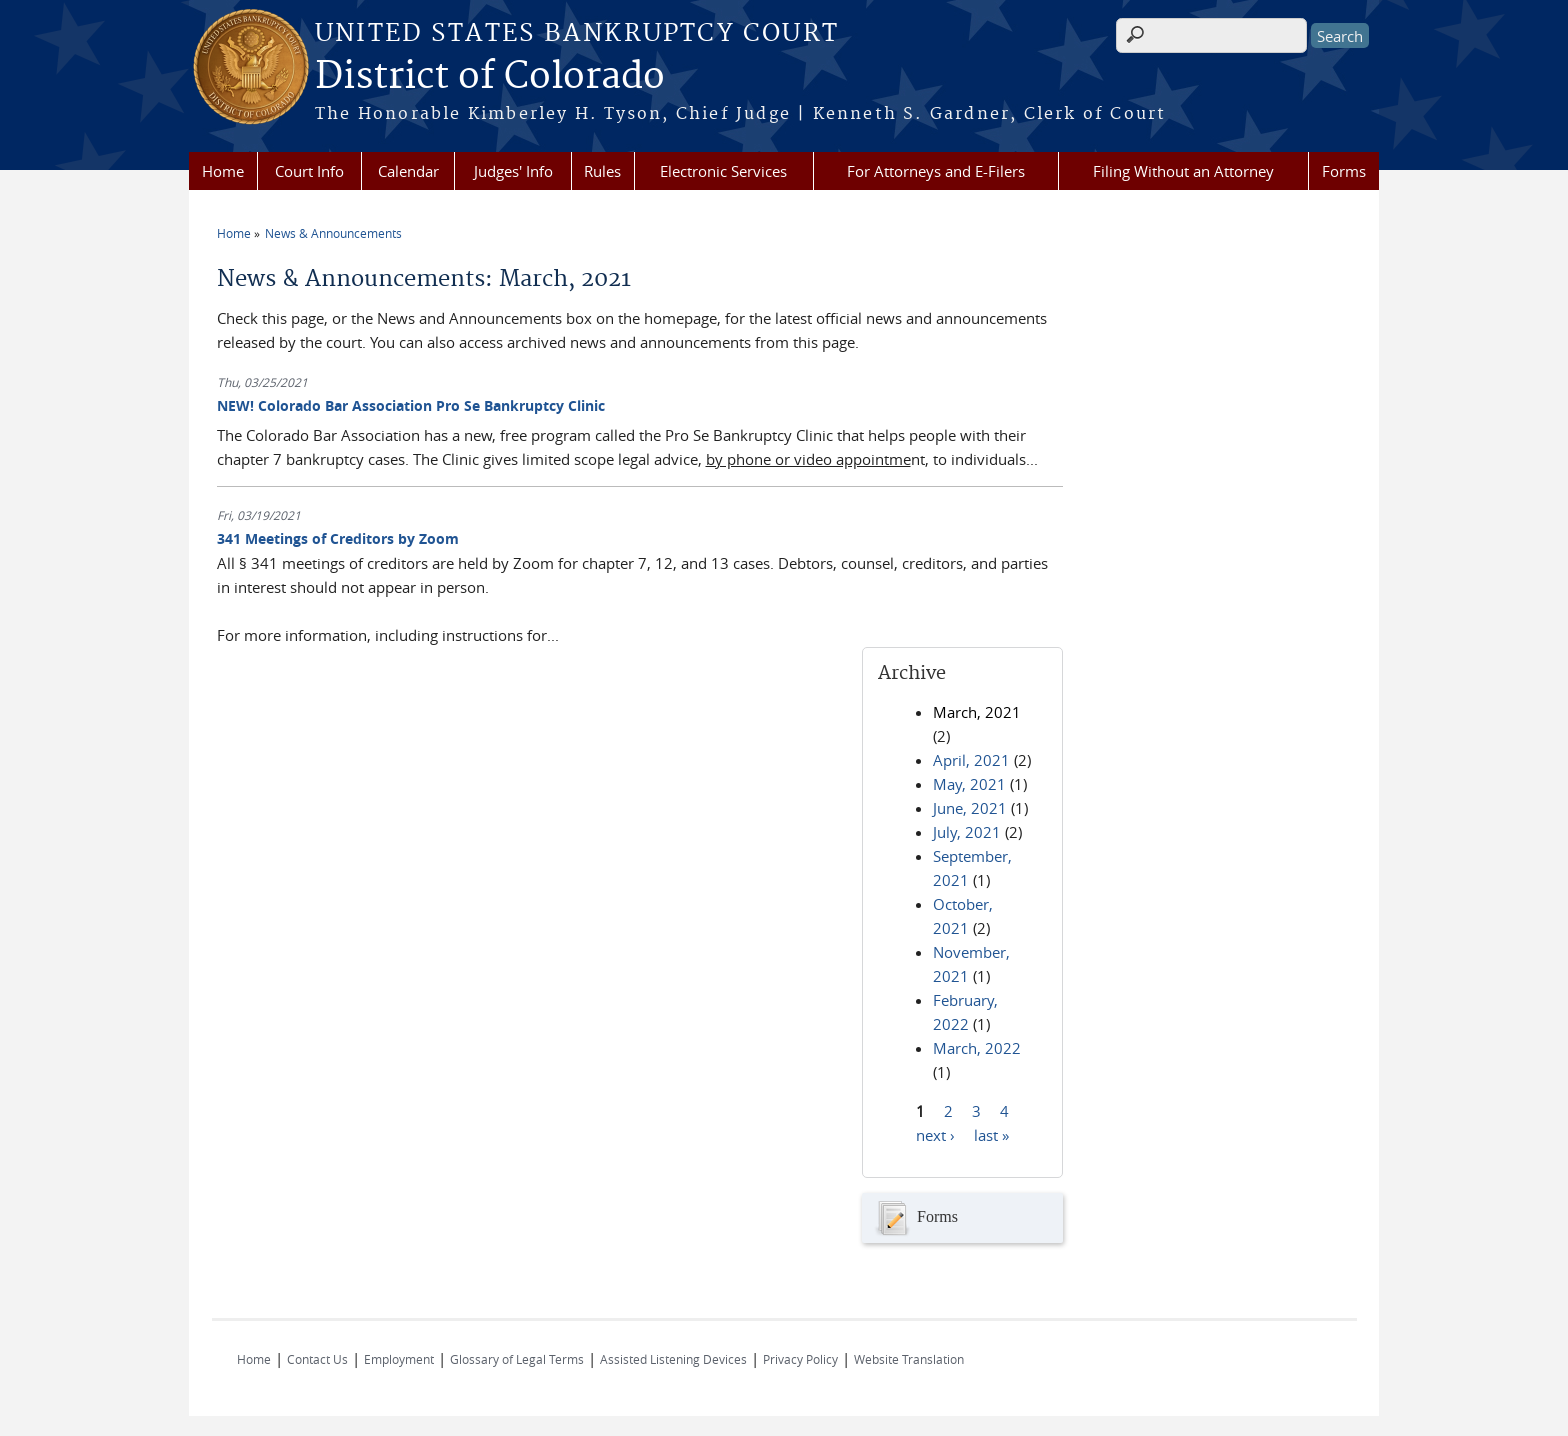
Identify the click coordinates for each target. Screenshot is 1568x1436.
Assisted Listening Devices (673, 1359)
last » (991, 1135)
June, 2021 (970, 808)
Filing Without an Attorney (1183, 171)
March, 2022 (977, 1048)
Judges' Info (513, 171)
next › (935, 1135)
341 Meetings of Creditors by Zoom (338, 538)
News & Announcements (333, 233)
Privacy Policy (800, 1359)
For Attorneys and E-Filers (936, 171)
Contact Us (317, 1359)
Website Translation (909, 1359)
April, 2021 (971, 760)
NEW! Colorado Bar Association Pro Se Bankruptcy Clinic (411, 405)
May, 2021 (969, 784)
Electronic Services (723, 171)
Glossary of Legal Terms (517, 1359)
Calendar (408, 171)
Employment (399, 1359)
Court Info (309, 171)
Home (223, 171)
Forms (1344, 171)
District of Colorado (490, 77)
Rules (602, 171)
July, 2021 (967, 832)
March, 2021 (977, 712)
